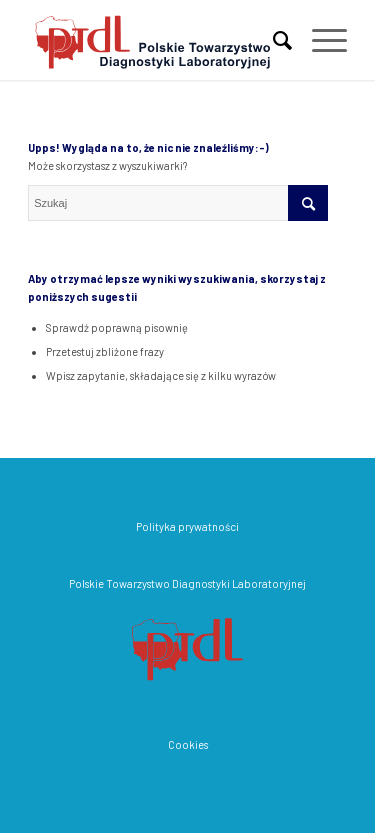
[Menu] (319, 40)
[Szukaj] (272, 40)
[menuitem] (272, 40)
